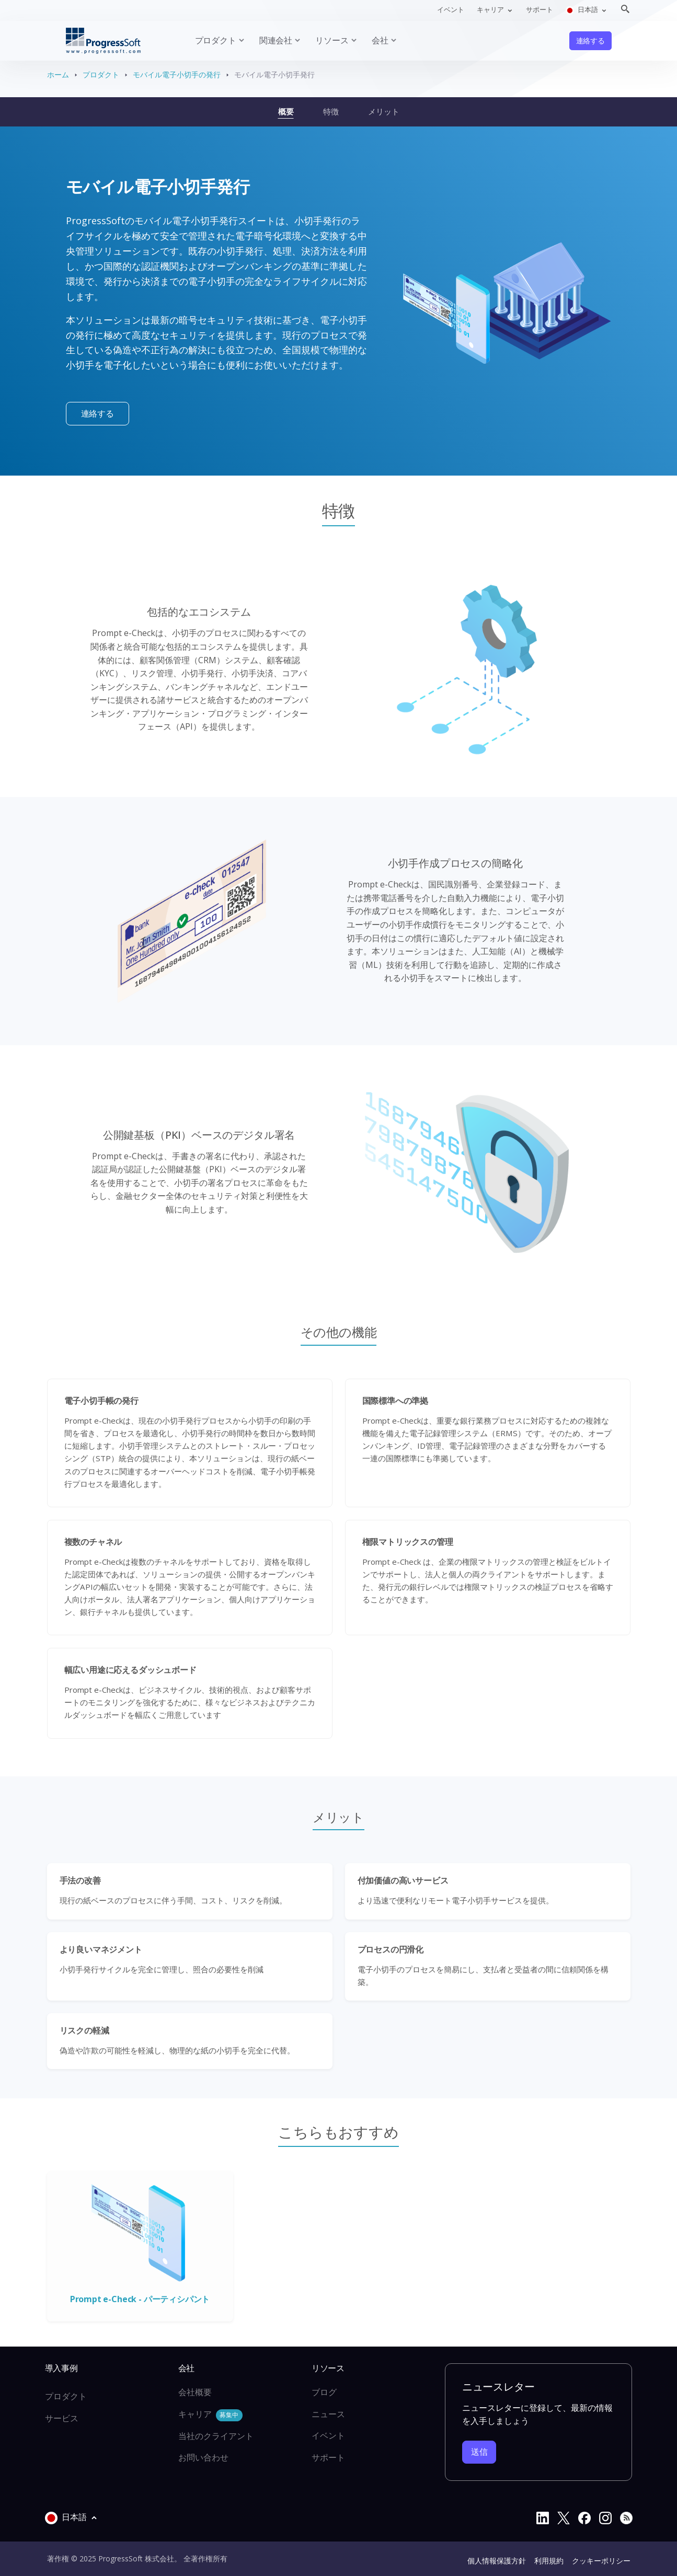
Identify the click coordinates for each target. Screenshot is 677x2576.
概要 (286, 111)
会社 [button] (380, 40)
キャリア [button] (491, 9)
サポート (539, 9)
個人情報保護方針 (496, 2561)
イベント (450, 9)
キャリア (210, 2414)
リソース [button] (331, 40)
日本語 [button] (583, 10)
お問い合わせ (203, 2457)
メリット (383, 111)
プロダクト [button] (215, 40)
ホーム (58, 74)
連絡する (590, 40)
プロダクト (101, 74)
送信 (479, 2451)
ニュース (328, 2414)
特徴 (331, 111)
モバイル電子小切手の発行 (177, 74)
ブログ (324, 2392)
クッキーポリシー (601, 2561)
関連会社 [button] (275, 40)
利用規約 (549, 2561)
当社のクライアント (216, 2436)
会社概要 (195, 2392)
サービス (61, 2418)
